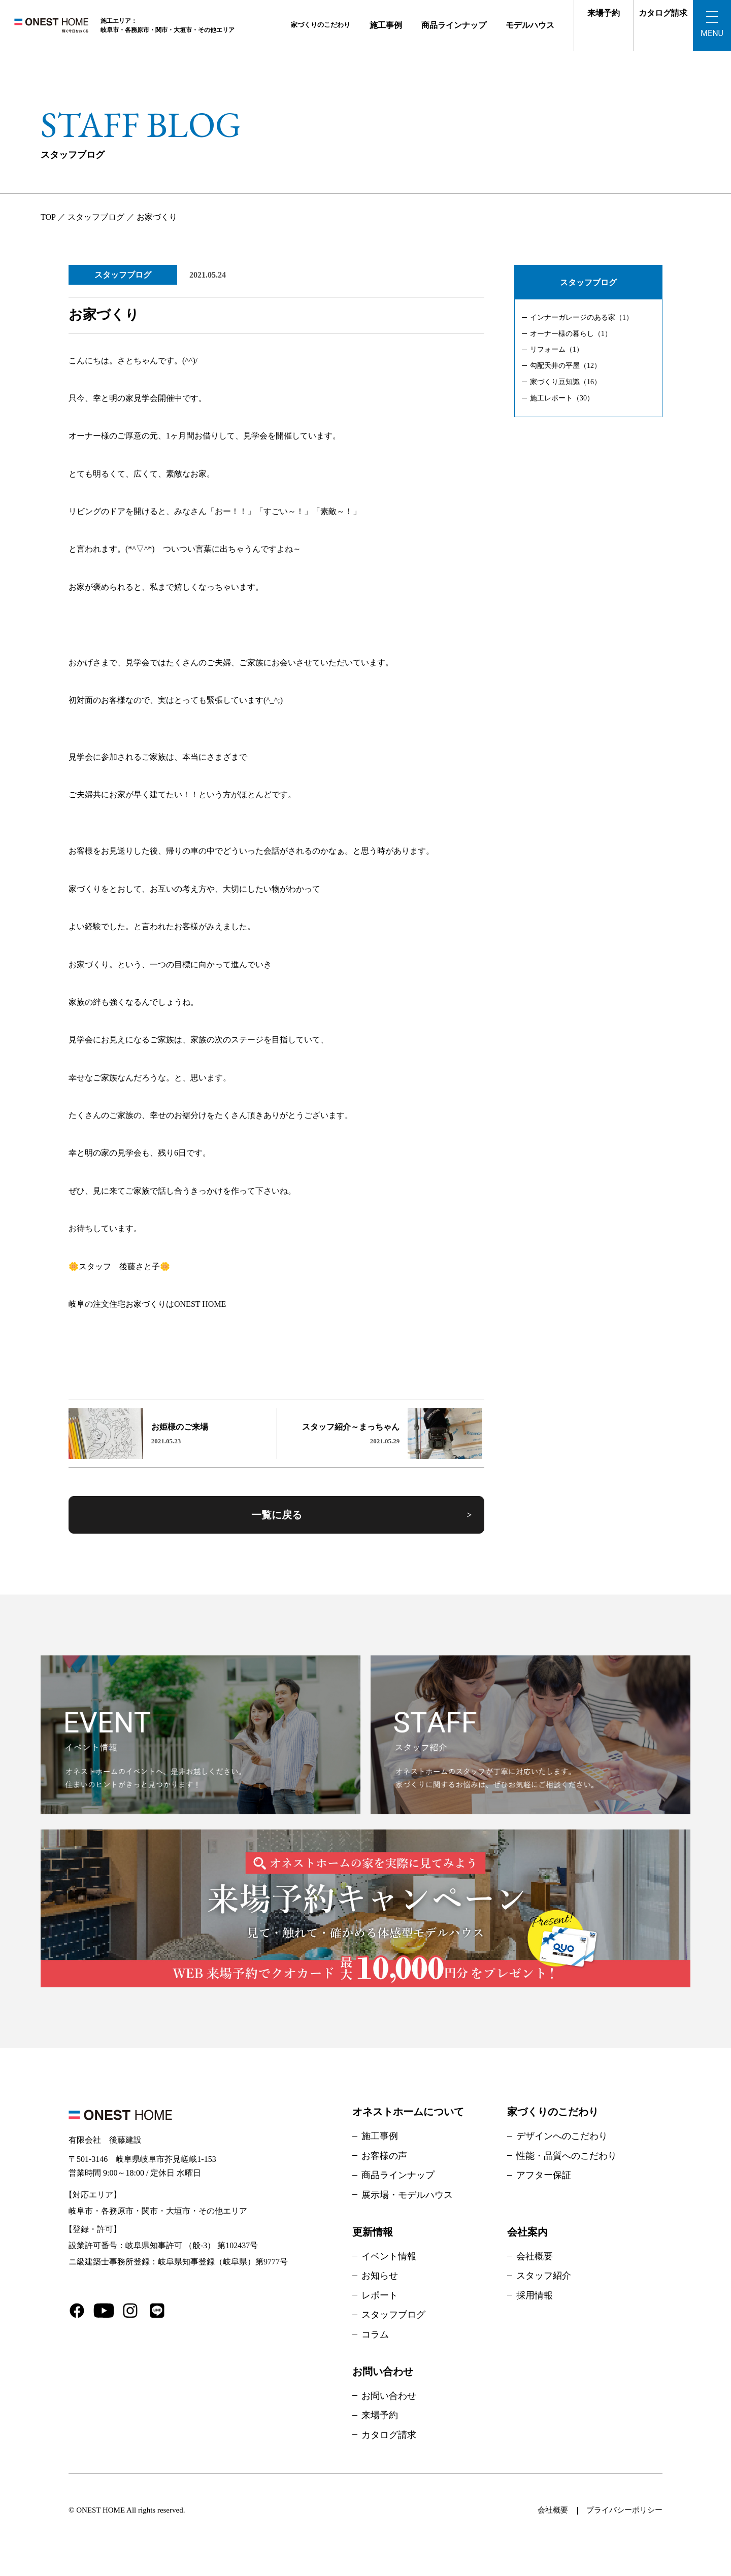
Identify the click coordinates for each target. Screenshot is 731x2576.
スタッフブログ (122, 274)
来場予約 (603, 13)
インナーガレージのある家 (581, 317)
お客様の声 (384, 2156)
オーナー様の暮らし (571, 333)
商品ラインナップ (453, 25)
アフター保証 (543, 2175)
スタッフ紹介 (543, 2275)
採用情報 (534, 2295)
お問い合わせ (388, 2396)
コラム (375, 2334)
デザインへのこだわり (562, 2136)
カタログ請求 (663, 13)
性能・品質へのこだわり (566, 2156)
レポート (379, 2295)
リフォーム (556, 349)
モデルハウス (530, 25)
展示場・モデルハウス (407, 2195)
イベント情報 (388, 2256)
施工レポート (562, 398)
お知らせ (379, 2275)
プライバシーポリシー (624, 2510)
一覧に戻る (276, 1514)
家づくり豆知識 (565, 382)
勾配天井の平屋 (565, 365)
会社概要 (534, 2256)
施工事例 (386, 25)
